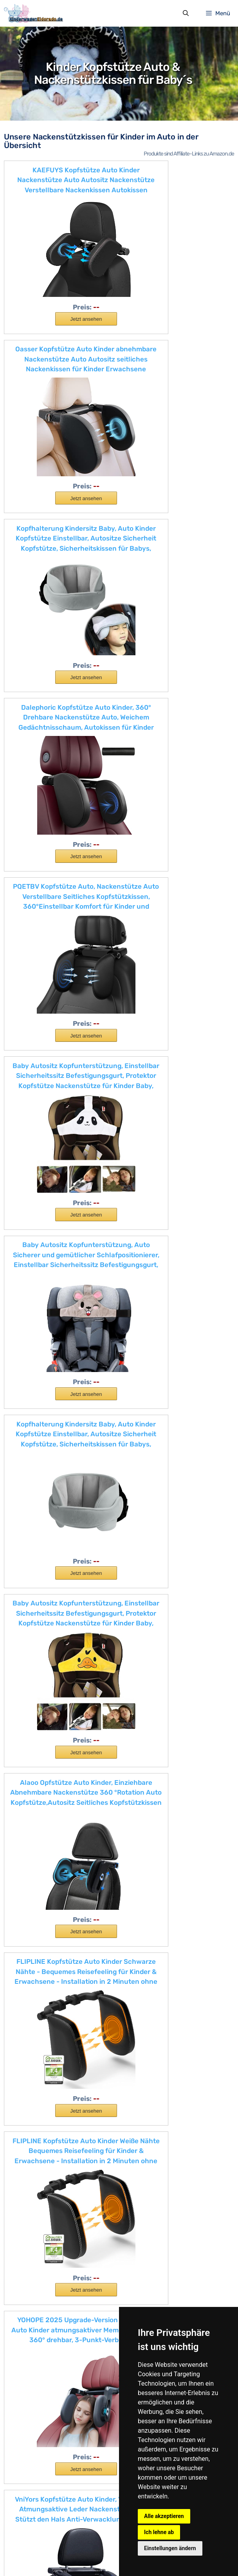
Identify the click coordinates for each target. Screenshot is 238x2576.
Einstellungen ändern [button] (170, 2548)
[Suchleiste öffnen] (185, 15)
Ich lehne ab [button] (159, 2532)
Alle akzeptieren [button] (164, 2516)
